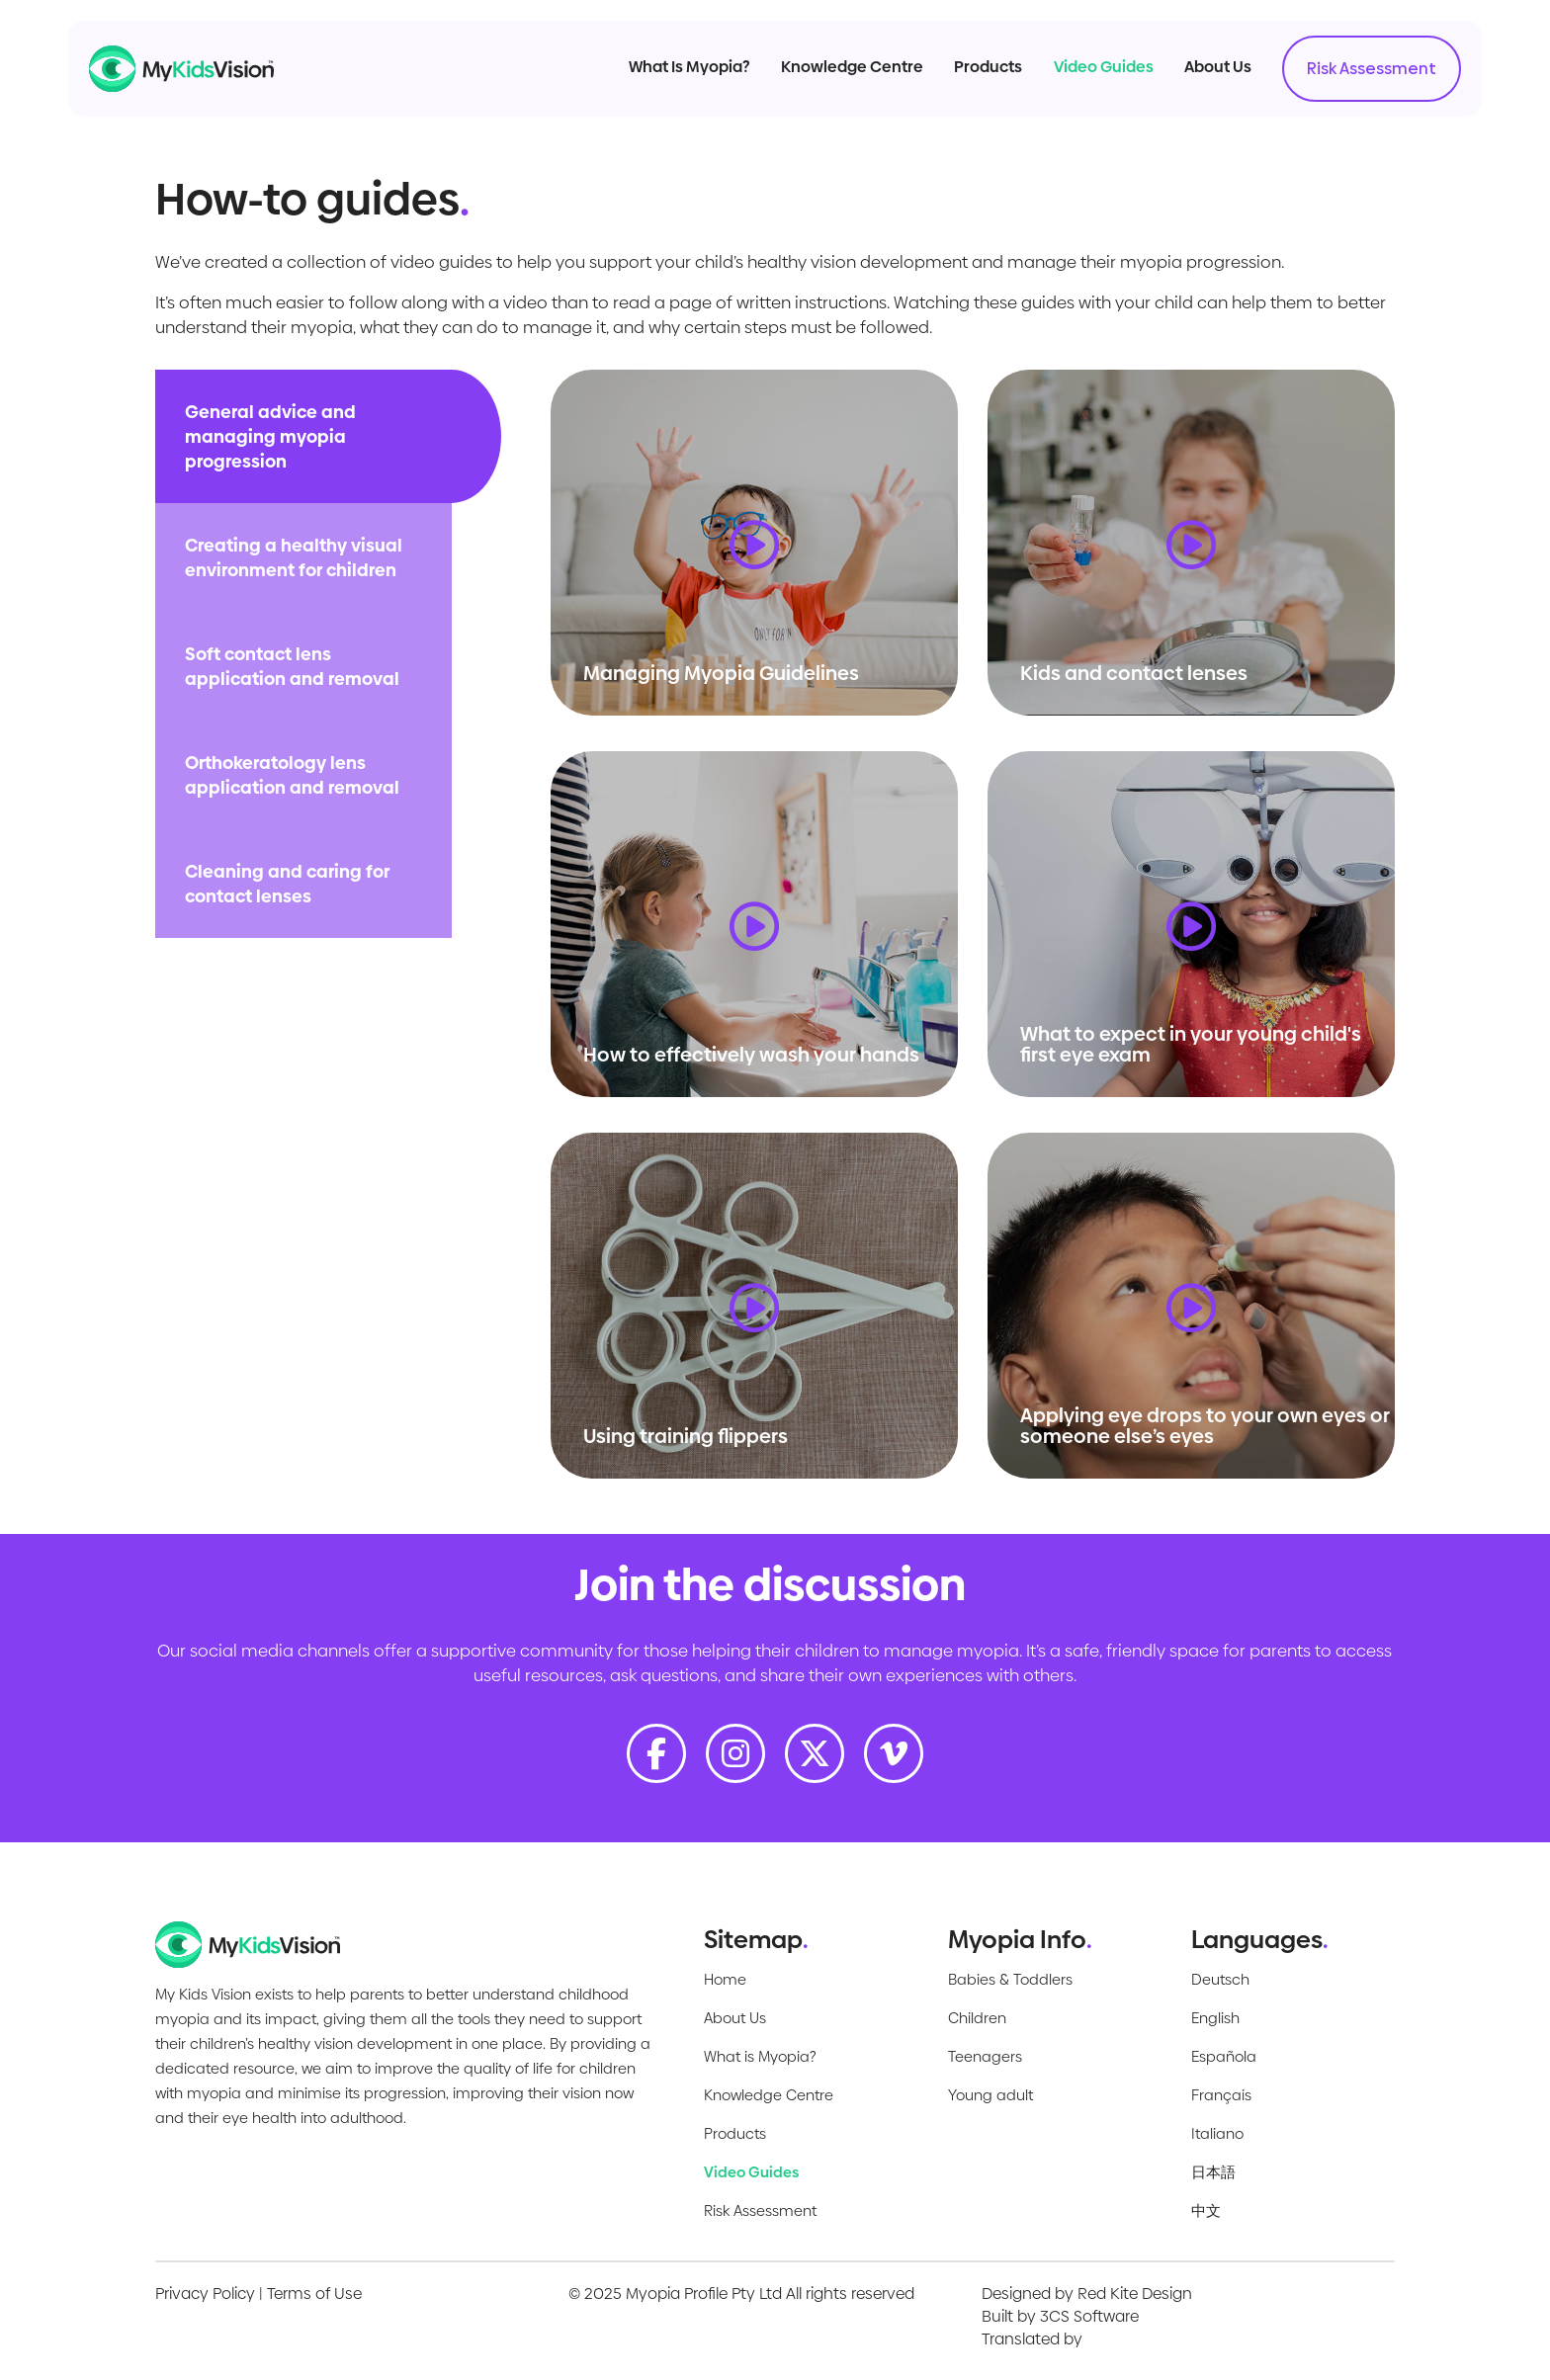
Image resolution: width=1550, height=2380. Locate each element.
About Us (1198, 77)
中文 (1206, 2210)
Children (977, 2017)
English (1215, 2017)
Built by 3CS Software (1060, 2316)
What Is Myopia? (670, 77)
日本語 (1213, 2172)
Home (725, 1979)
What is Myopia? (760, 2056)
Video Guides (1084, 77)
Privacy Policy (205, 2293)
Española (1223, 2056)
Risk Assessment (1352, 79)
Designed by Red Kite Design (1087, 2293)
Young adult (990, 2094)
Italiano (1217, 2133)
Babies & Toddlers (1010, 1979)
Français (1221, 2094)
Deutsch (1220, 1979)
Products (969, 77)
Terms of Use (314, 2293)
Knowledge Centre (832, 77)
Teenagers (985, 2056)
